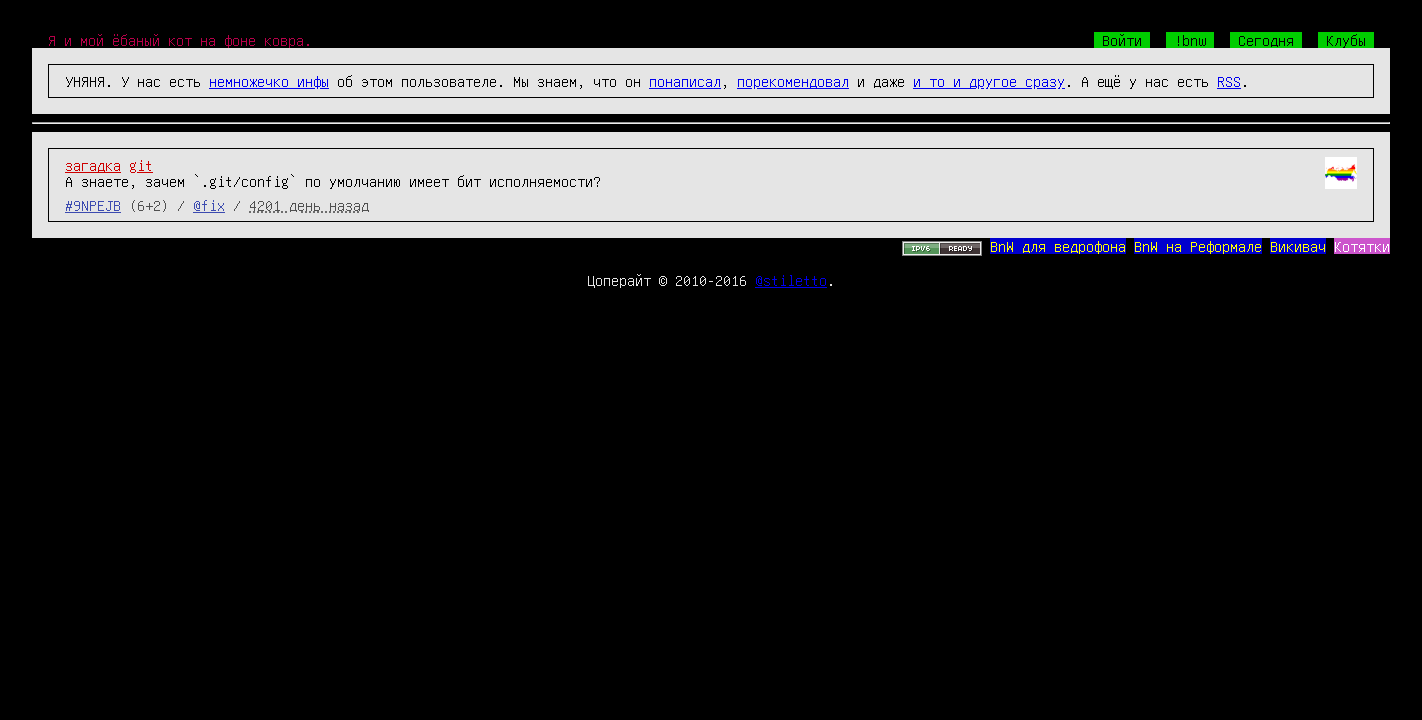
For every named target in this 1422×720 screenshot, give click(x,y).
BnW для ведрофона (1058, 246)
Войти (1122, 40)
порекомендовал (793, 81)
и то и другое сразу (989, 81)
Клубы (1346, 40)
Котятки (1362, 246)
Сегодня (1266, 40)
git (141, 165)
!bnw (1190, 40)
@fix (209, 205)
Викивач (1298, 246)
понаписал (685, 81)
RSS (1229, 81)
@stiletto (791, 280)
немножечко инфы (269, 81)
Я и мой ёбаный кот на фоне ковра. (180, 40)
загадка (93, 165)
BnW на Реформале (1198, 246)
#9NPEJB (93, 205)
